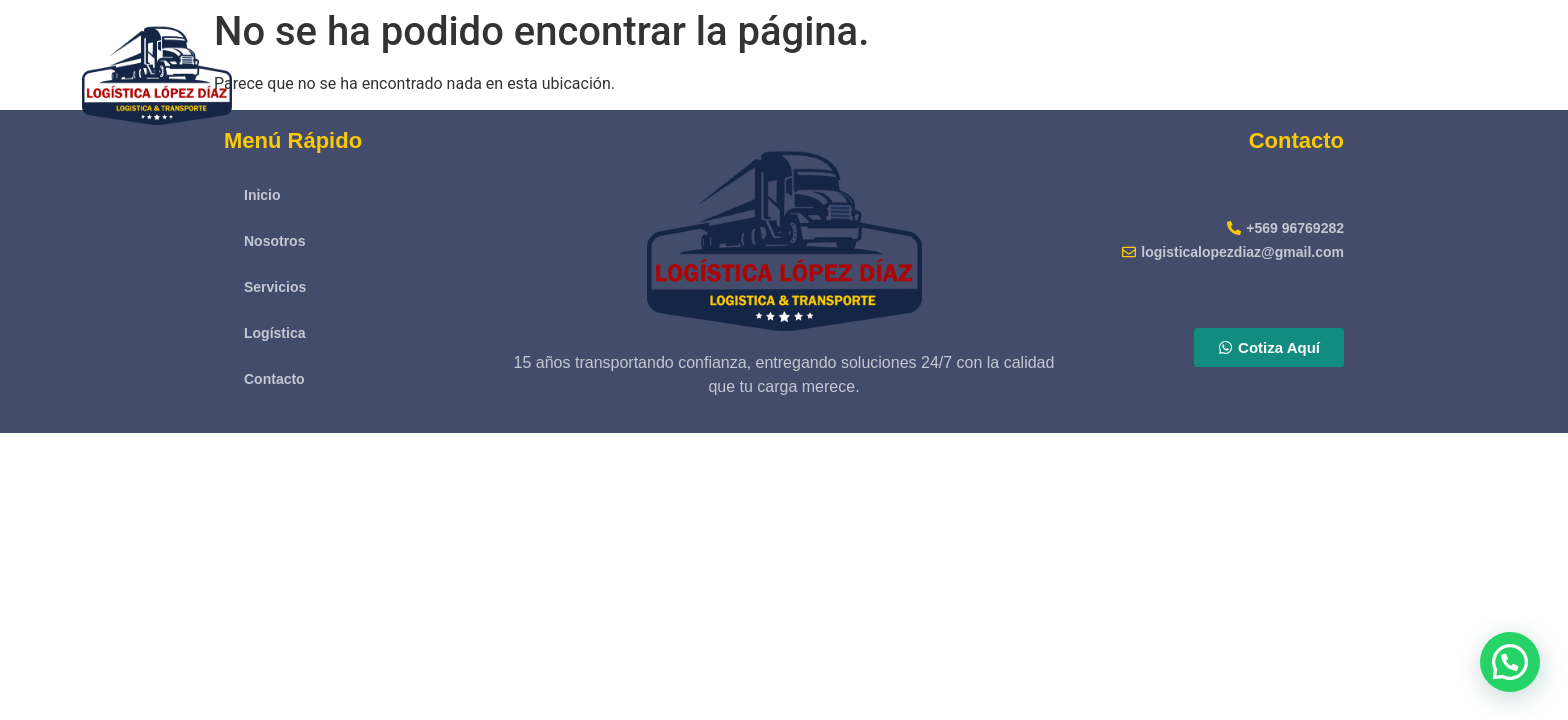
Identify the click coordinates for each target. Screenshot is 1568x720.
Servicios (1282, 69)
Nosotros (1172, 69)
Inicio (1076, 69)
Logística (1393, 69)
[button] (1510, 662)
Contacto (1503, 69)
